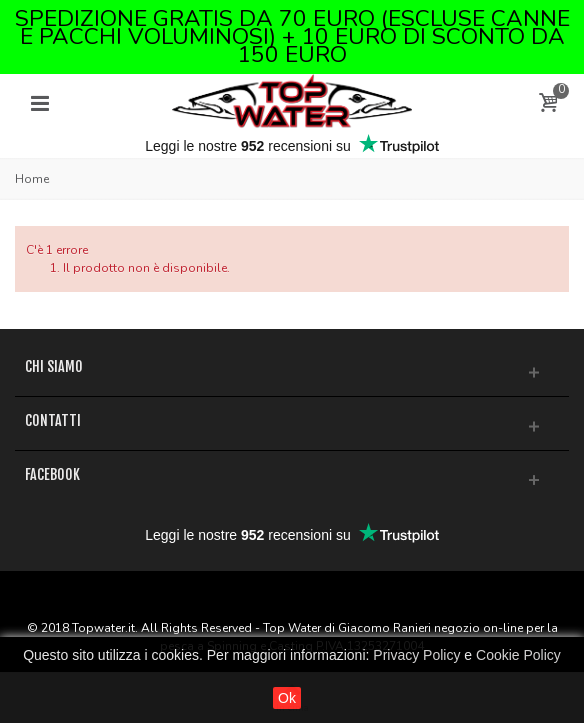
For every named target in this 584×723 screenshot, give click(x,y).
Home (32, 179)
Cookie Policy (518, 655)
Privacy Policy (416, 655)
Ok (287, 698)
